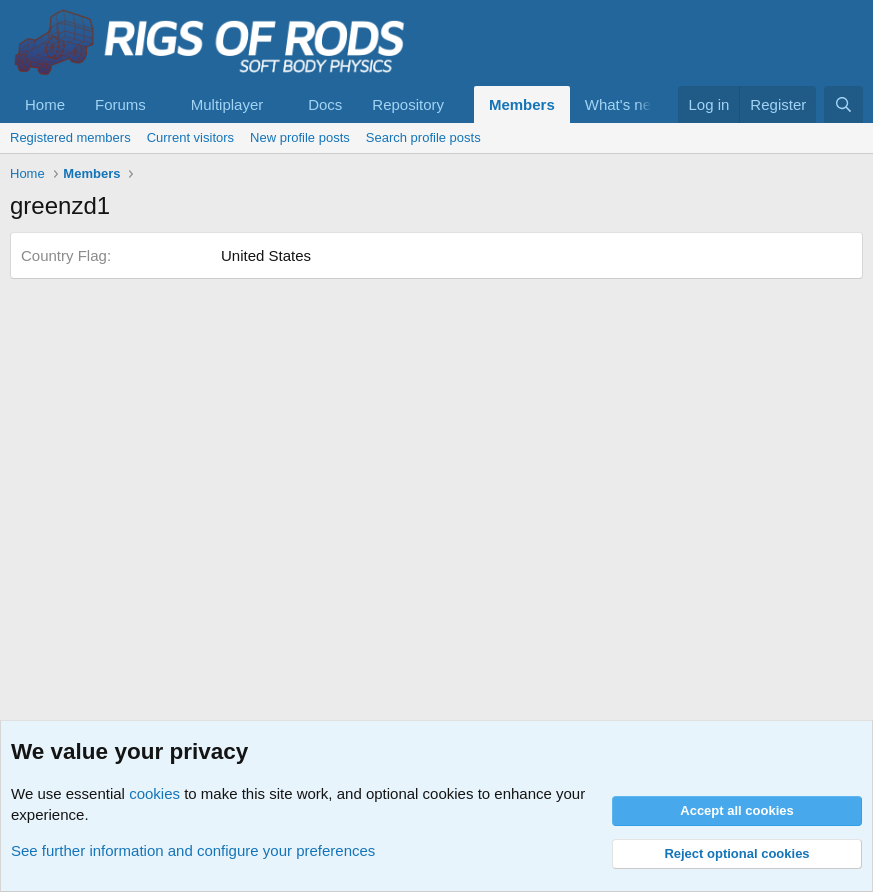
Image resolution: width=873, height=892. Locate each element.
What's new (623, 104)
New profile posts (300, 137)
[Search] (843, 104)
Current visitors (190, 137)
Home (45, 104)
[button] (162, 104)
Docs (325, 104)
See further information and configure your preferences (193, 850)
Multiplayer (227, 104)
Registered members (70, 137)
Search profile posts (423, 137)
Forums (120, 104)
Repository (408, 104)
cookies (154, 793)
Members (522, 104)
